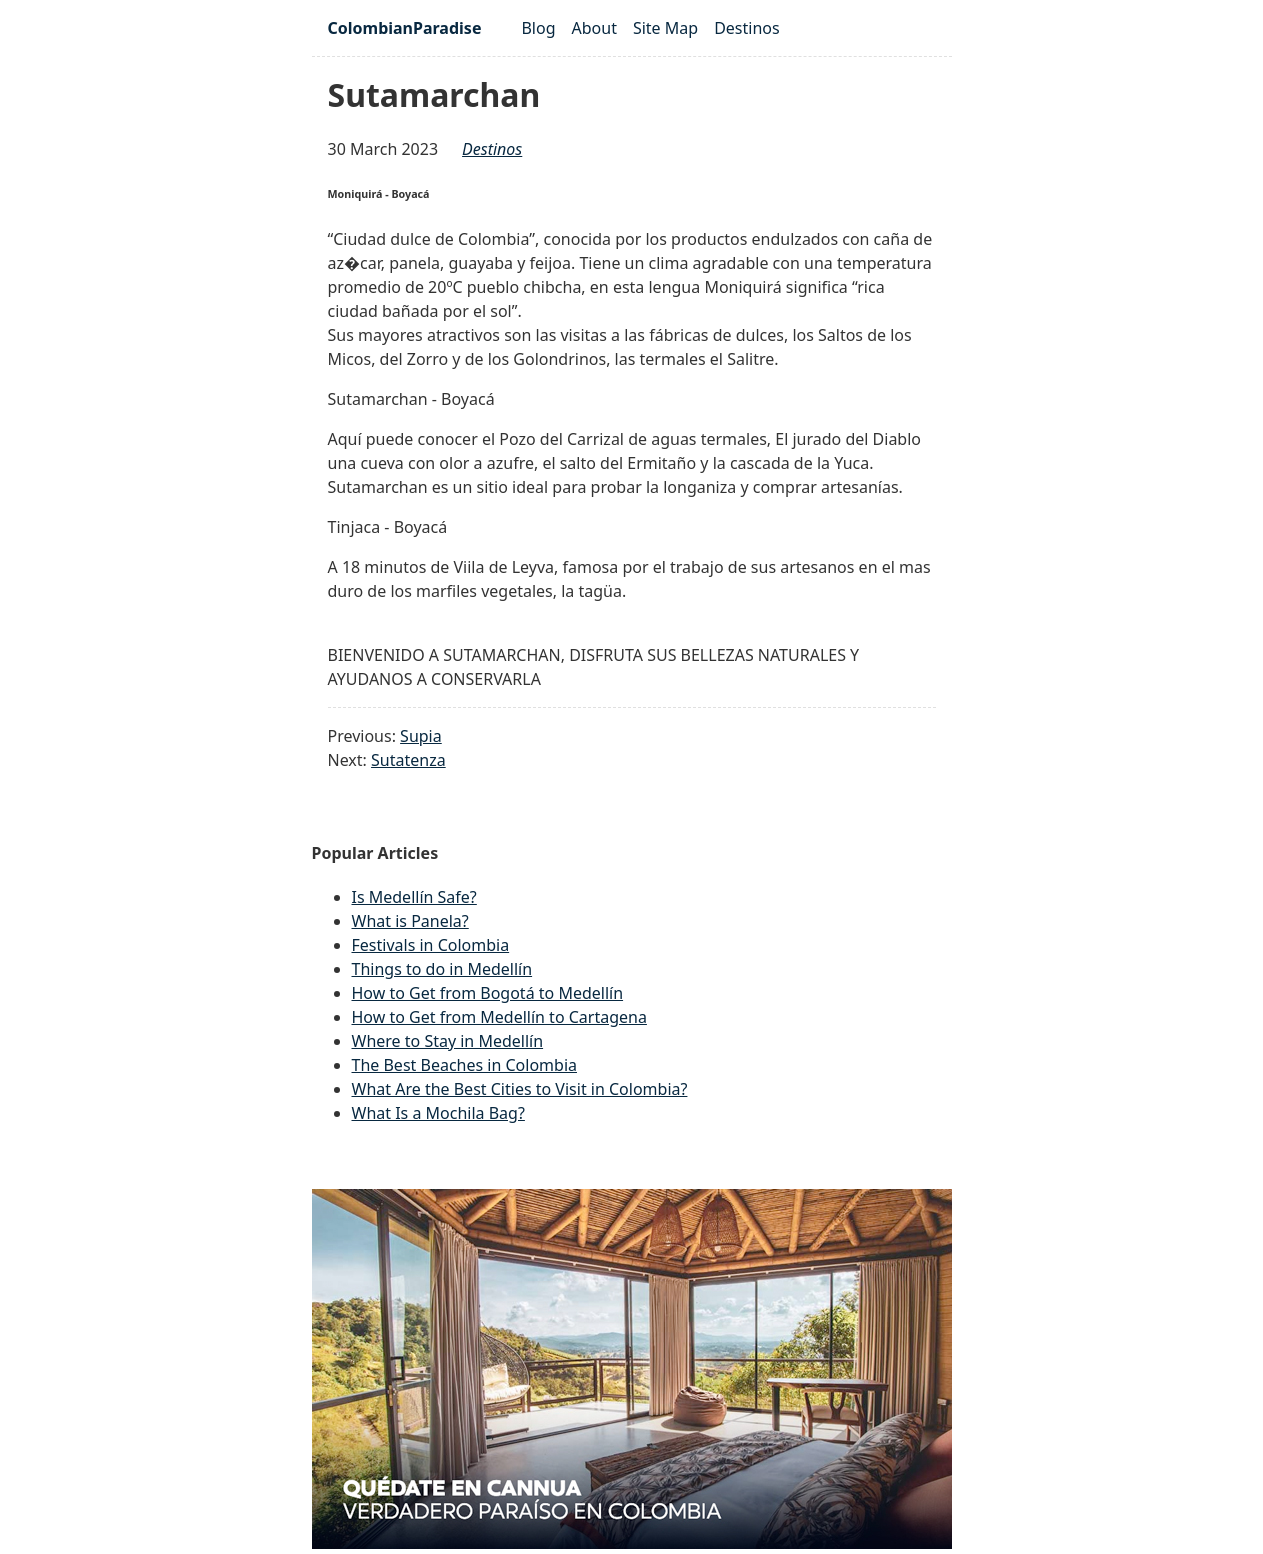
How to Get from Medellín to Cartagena (499, 1017)
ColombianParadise (405, 28)
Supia (421, 736)
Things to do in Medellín (442, 969)
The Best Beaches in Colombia (465, 1065)
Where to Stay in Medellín (448, 1041)
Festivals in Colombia (431, 945)
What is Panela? (410, 921)
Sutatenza (408, 760)
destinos (492, 149)
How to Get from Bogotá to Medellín (488, 993)
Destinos (747, 28)
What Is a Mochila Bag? (438, 1113)
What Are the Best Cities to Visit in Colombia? (520, 1089)
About (594, 28)
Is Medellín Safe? (414, 897)
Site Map (665, 28)
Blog (538, 28)
